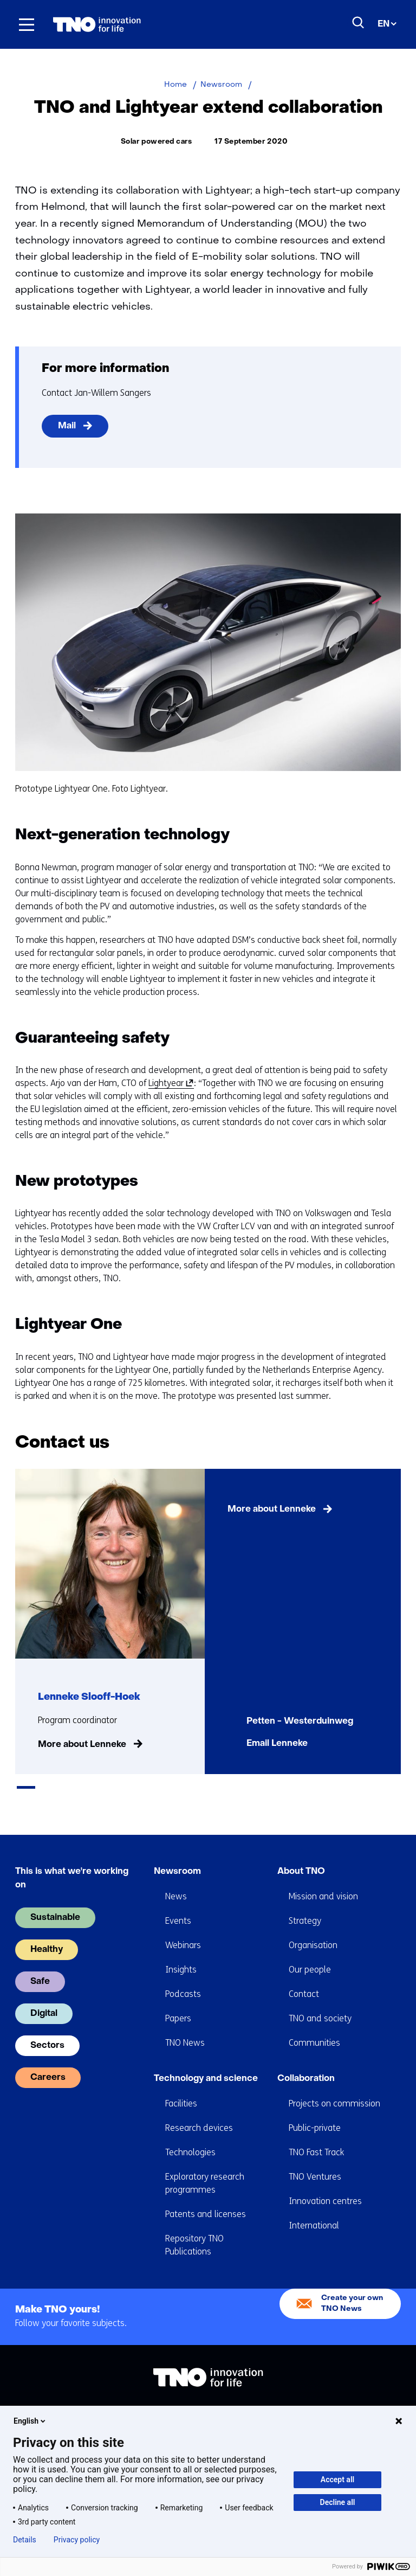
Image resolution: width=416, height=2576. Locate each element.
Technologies (190, 2137)
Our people (310, 1954)
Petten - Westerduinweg (299, 1721)
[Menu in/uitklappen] (26, 24)
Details (24, 2539)
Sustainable (55, 1902)
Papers (178, 2003)
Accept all (337, 2479)
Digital (43, 1998)
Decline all (337, 2502)
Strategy (305, 1905)
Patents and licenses (205, 2199)
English (30, 2421)
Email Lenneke (277, 1743)
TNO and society (320, 2003)
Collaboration (306, 2063)
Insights (181, 1954)
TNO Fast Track (316, 2137)
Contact (304, 1979)
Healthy (46, 1934)
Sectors (47, 2030)
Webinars (183, 1930)
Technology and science (206, 2063)
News (176, 1881)
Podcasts (183, 1979)
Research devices (199, 2113)
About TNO (301, 1856)
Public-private (315, 2113)
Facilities (181, 2088)
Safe (40, 1966)
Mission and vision (323, 1881)
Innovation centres (325, 2186)
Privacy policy (77, 2539)
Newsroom (177, 1856)
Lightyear (169, 1083)
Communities (314, 2027)
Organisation (313, 1930)
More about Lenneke (82, 1744)
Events (178, 1905)
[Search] (358, 22)
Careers (48, 2062)
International (314, 2210)
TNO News (185, 2027)
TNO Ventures (315, 2161)
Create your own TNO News (352, 2288)
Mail (67, 426)
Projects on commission (334, 2088)
